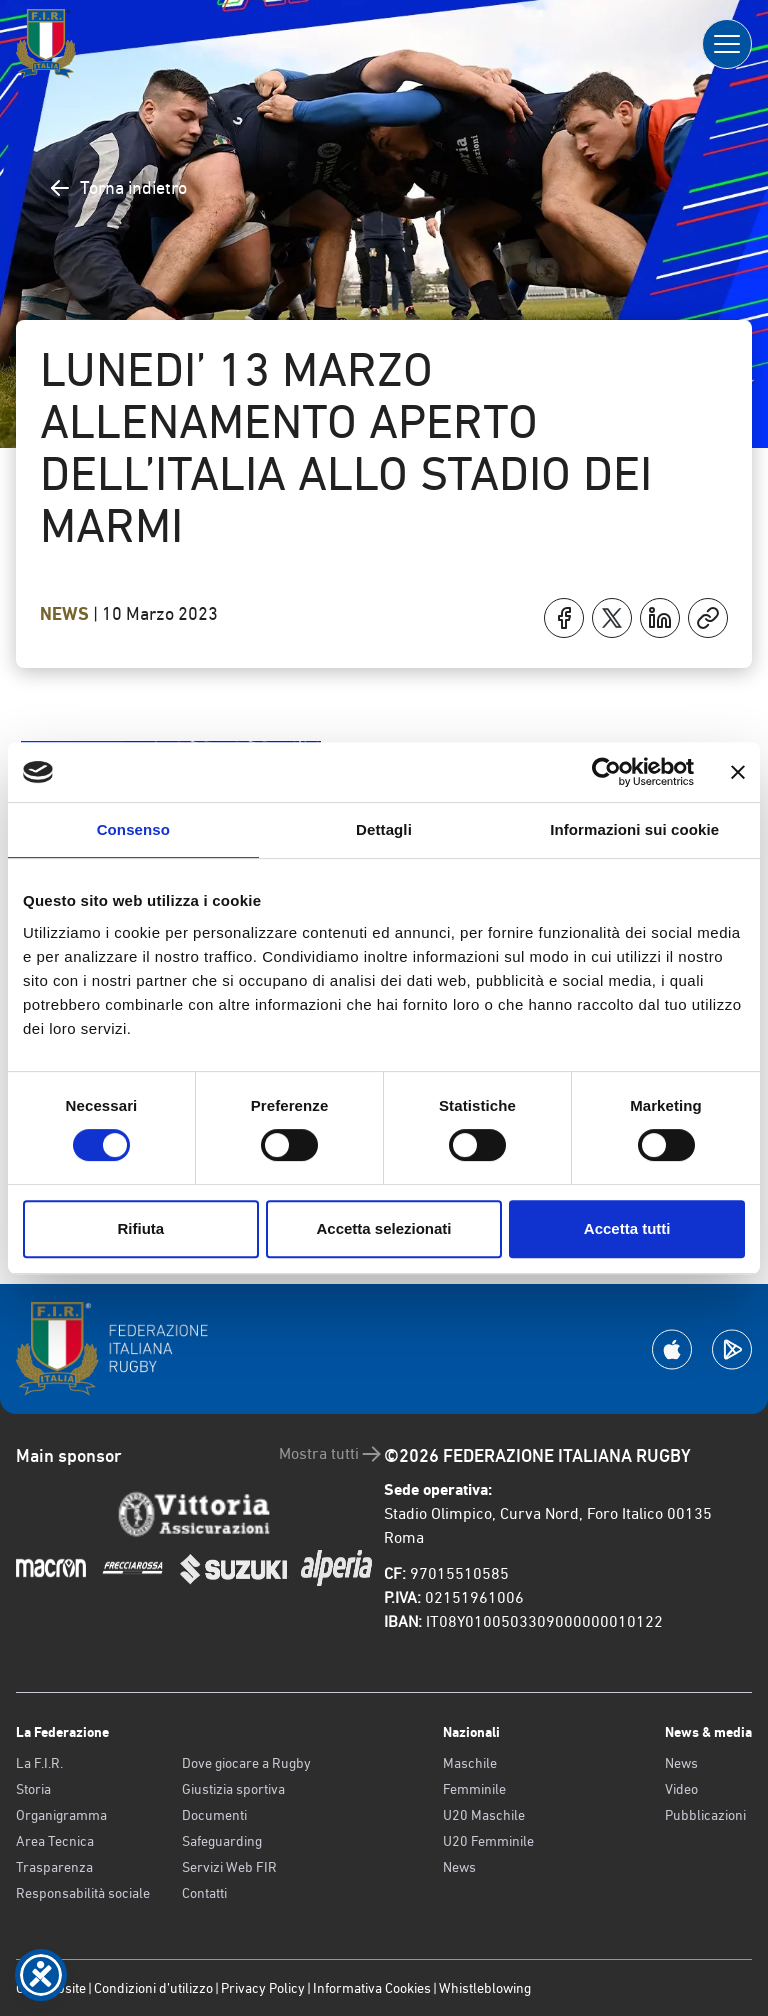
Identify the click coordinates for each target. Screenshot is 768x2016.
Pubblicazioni (705, 1815)
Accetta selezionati (383, 1228)
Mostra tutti (331, 1454)
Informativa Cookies (372, 1988)
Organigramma (61, 1815)
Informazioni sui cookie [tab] (634, 829)
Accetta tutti (627, 1228)
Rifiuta (140, 1228)
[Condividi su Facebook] (564, 618)
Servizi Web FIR (229, 1867)
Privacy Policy (263, 1988)
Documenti (214, 1815)
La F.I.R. (39, 1763)
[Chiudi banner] (738, 772)
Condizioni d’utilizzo (153, 1988)
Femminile (474, 1789)
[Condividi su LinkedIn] (660, 618)
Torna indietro (117, 188)
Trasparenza (54, 1867)
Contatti (204, 1893)
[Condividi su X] (612, 618)
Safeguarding (222, 1841)
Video (681, 1789)
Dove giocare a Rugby (246, 1763)
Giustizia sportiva (233, 1789)
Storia (33, 1789)
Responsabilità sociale (83, 1893)
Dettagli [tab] (384, 829)
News (66, 614)
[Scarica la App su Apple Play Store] (672, 1349)
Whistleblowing (485, 1988)
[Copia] (708, 618)
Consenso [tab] (133, 829)
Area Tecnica (55, 1841)
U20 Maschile (484, 1815)
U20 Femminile (488, 1841)
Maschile (470, 1763)
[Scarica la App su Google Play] (732, 1349)
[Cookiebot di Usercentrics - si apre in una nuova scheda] (606, 772)
